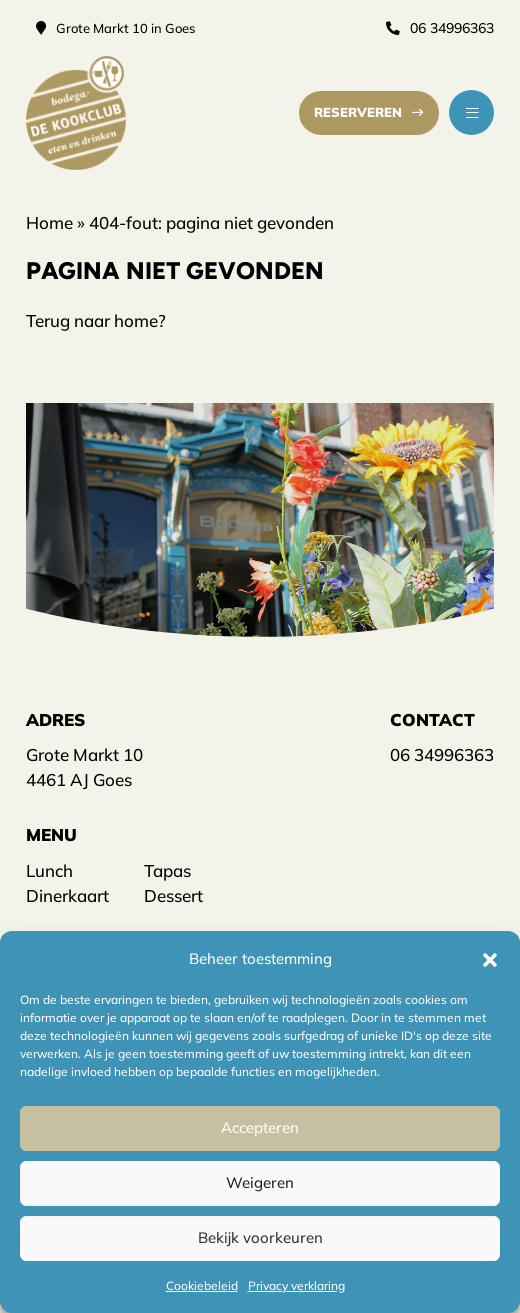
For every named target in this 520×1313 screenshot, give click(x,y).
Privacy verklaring (296, 1285)
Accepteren (260, 1127)
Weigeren (260, 1182)
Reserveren (370, 112)
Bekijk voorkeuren (260, 1237)
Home (49, 221)
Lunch (49, 869)
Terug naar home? (96, 319)
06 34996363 (441, 27)
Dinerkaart (67, 894)
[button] (490, 958)
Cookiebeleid (202, 1285)
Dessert (173, 894)
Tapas (167, 869)
